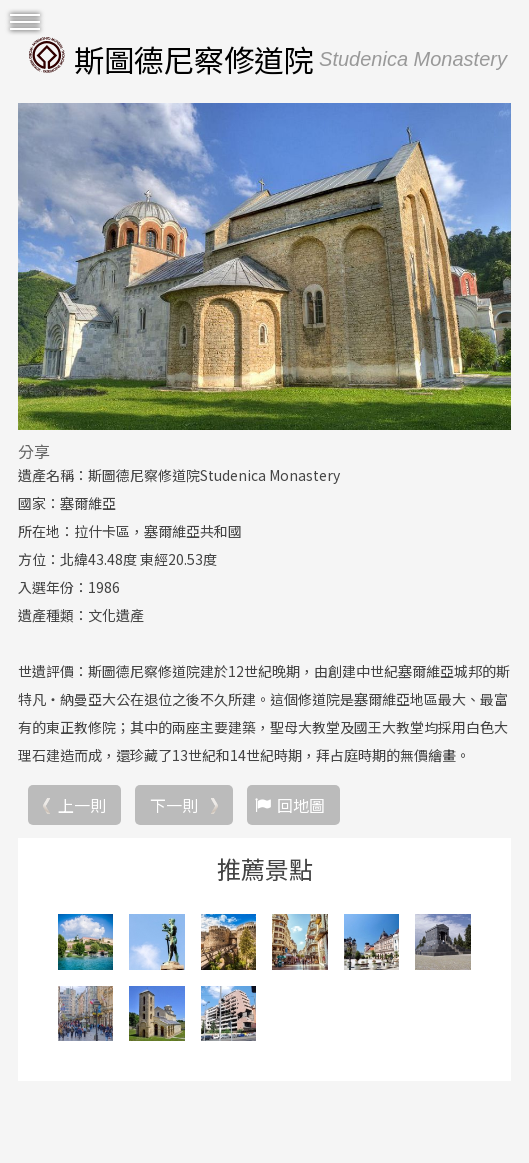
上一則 (82, 805)
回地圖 (301, 805)
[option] (264, 266)
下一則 (174, 805)
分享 (34, 451)
